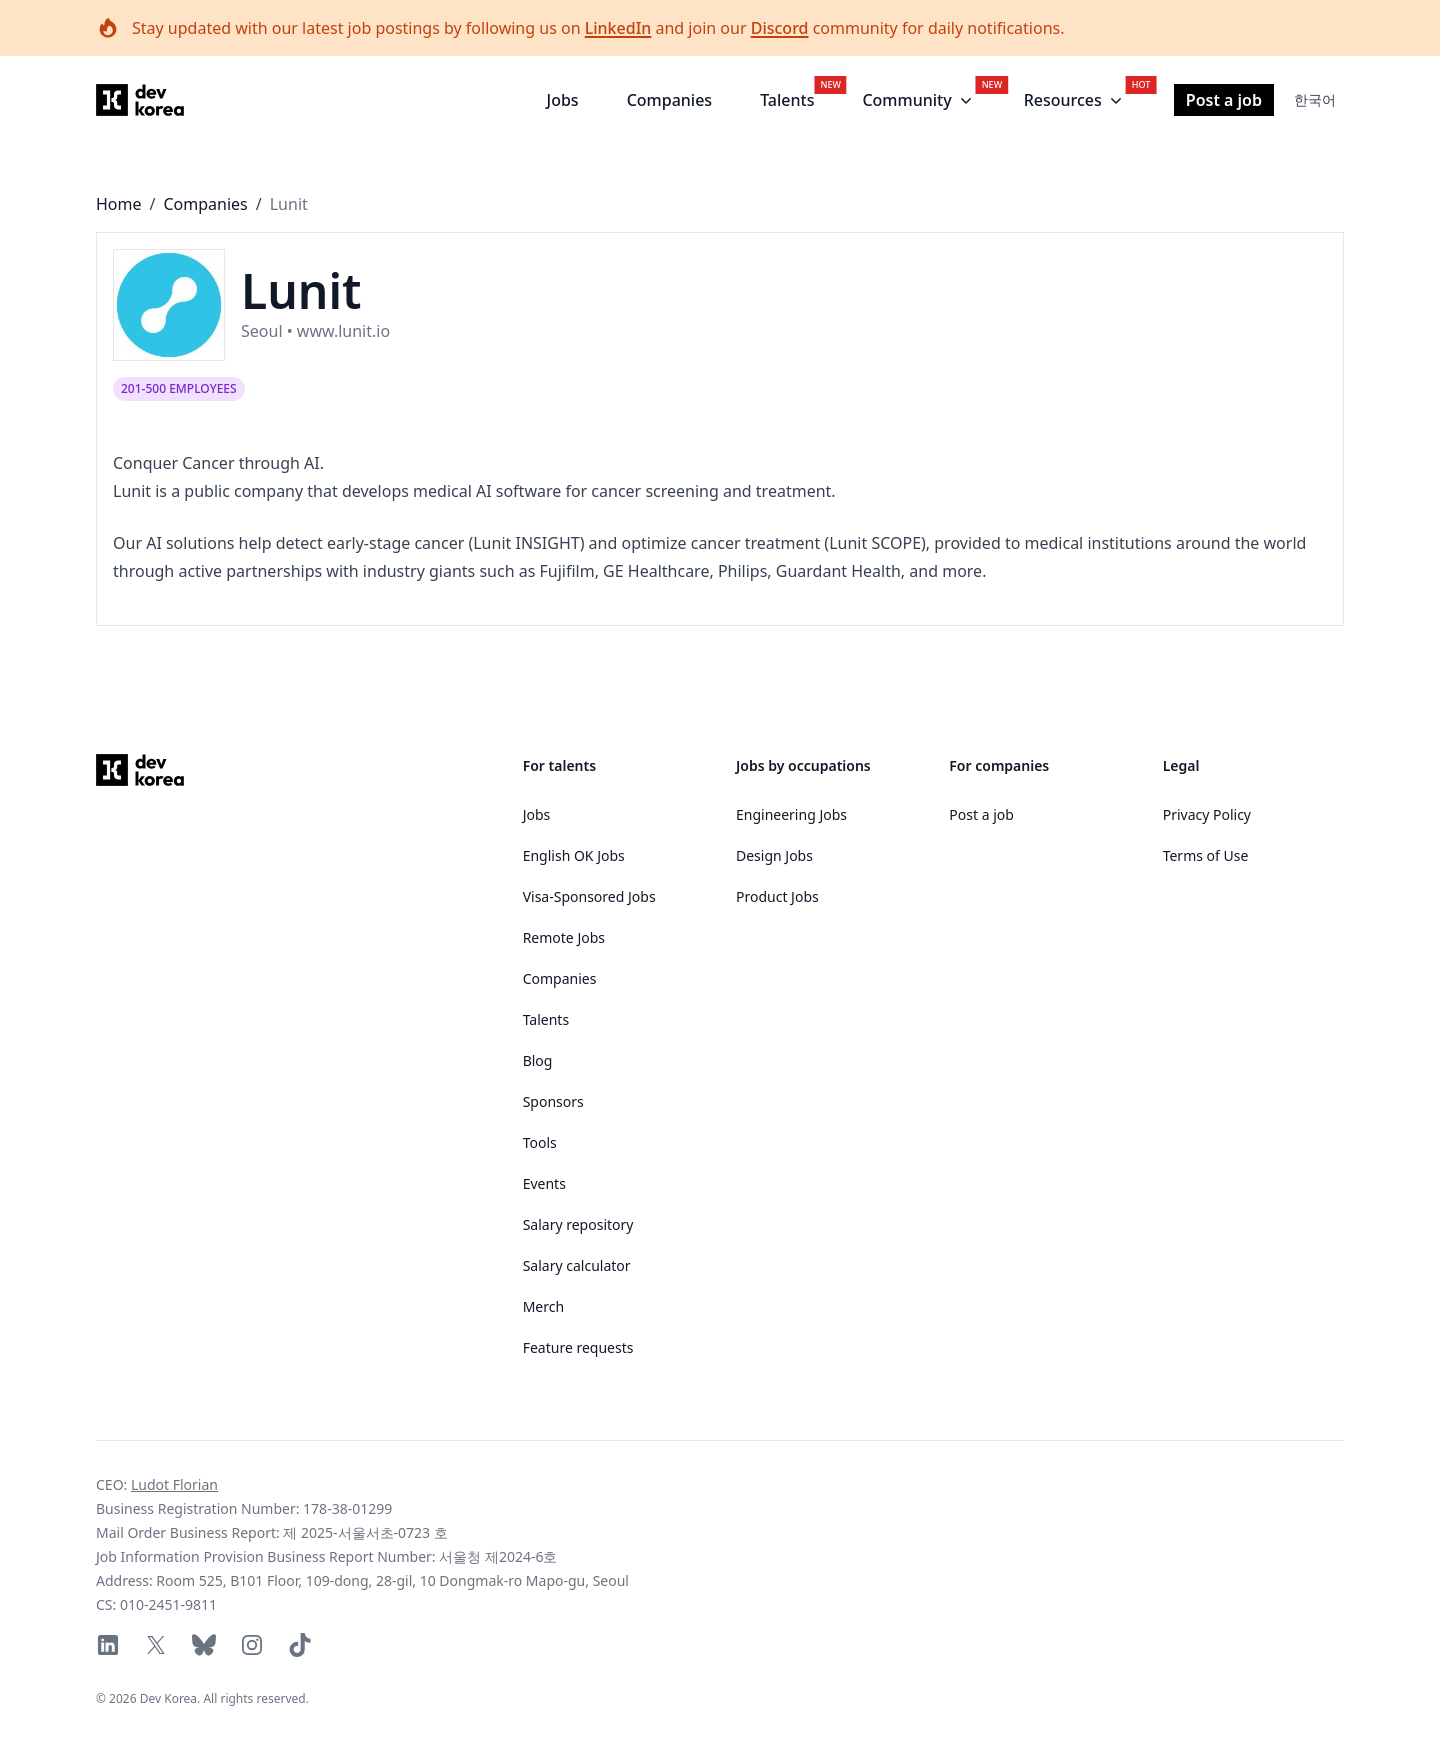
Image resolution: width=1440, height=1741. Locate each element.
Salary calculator (577, 1265)
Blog (538, 1060)
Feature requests (578, 1347)
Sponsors (553, 1101)
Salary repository (578, 1224)
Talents (787, 100)
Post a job (1224, 100)
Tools (540, 1142)
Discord (780, 28)
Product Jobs (777, 896)
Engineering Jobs (791, 814)
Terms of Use (1206, 855)
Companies (669, 100)
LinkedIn (618, 28)
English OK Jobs (574, 855)
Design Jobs (774, 855)
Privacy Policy (1207, 814)
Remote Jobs (564, 937)
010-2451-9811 (168, 1604)
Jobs (563, 100)
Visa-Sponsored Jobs (589, 896)
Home (119, 204)
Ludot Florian (174, 1484)
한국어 (1315, 99)
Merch (543, 1306)
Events (544, 1183)
